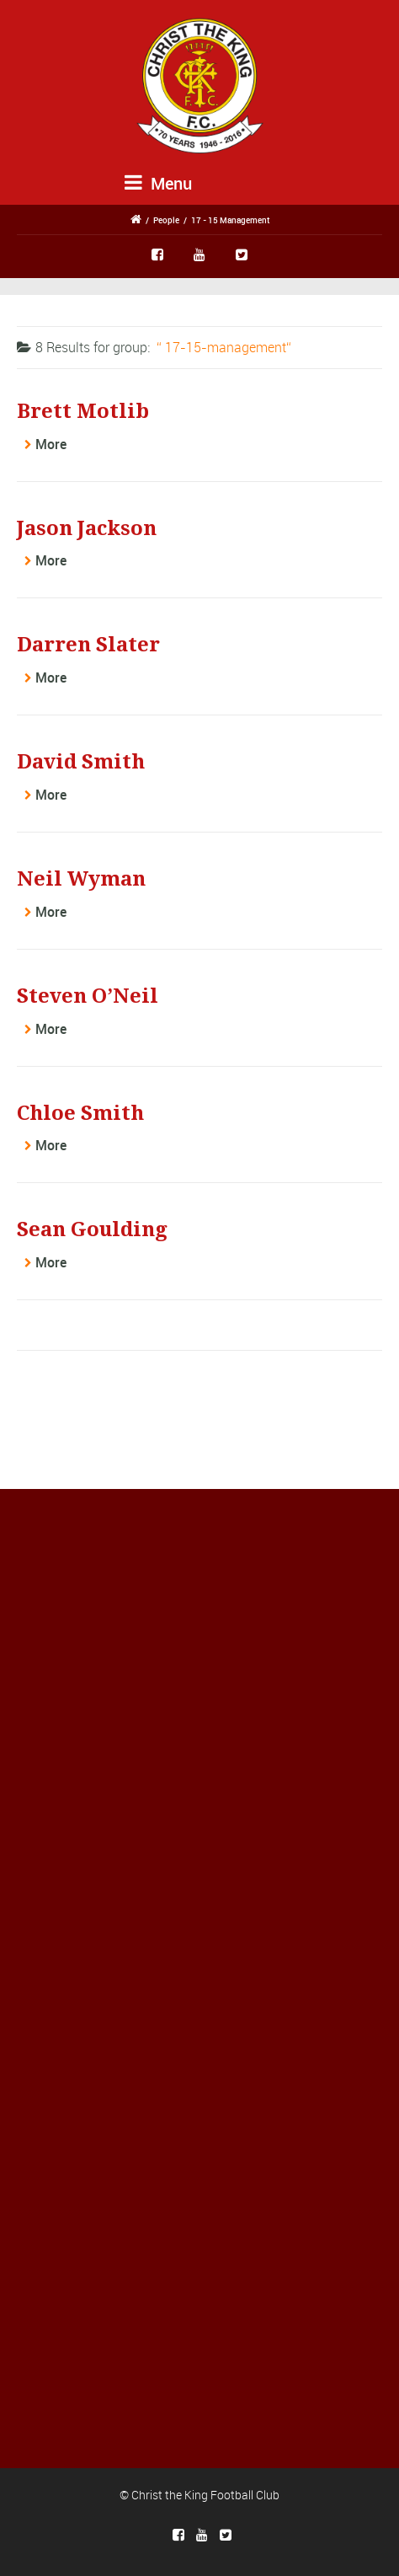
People (166, 220)
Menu (158, 183)
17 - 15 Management (230, 220)
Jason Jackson (87, 528)
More (50, 444)
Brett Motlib (83, 411)
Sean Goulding (92, 1229)
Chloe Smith (80, 1113)
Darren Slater (88, 644)
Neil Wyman (81, 879)
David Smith (81, 762)
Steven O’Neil (87, 996)
